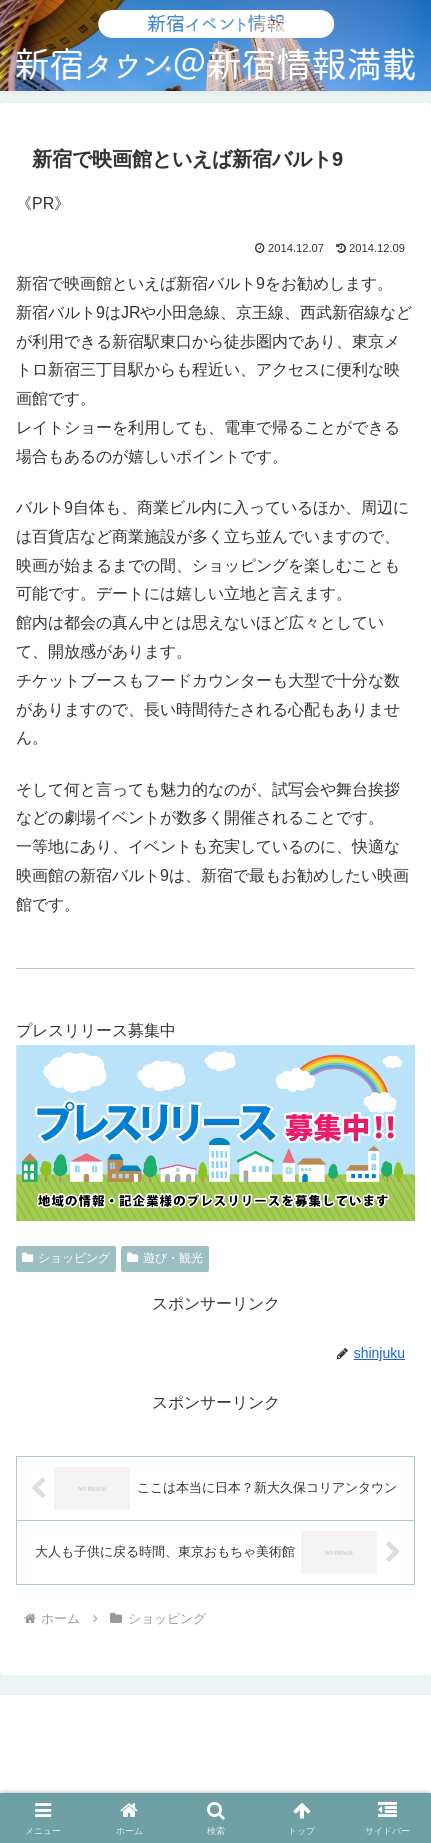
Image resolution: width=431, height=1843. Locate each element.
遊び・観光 (165, 1258)
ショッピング (66, 1258)
